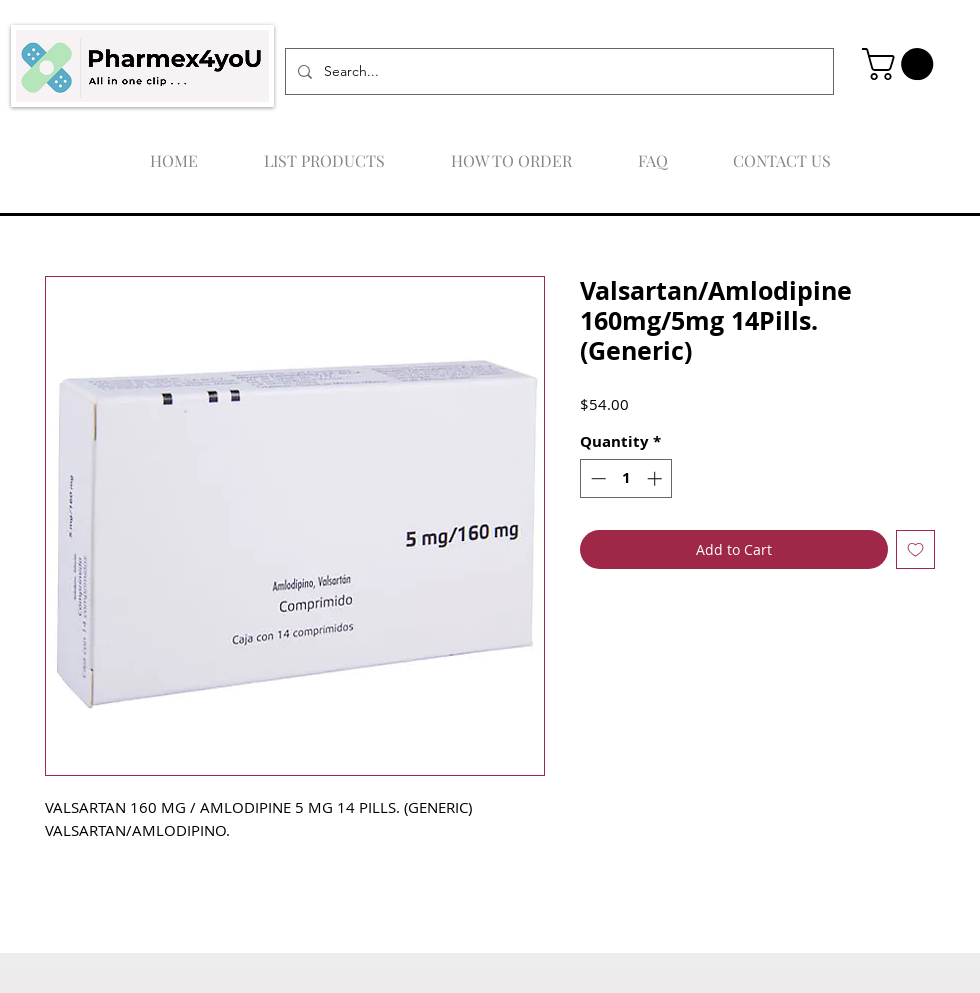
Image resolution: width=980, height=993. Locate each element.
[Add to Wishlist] (915, 549)
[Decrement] (596, 478)
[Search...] (557, 71)
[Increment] (656, 478)
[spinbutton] (626, 478)
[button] (901, 64)
